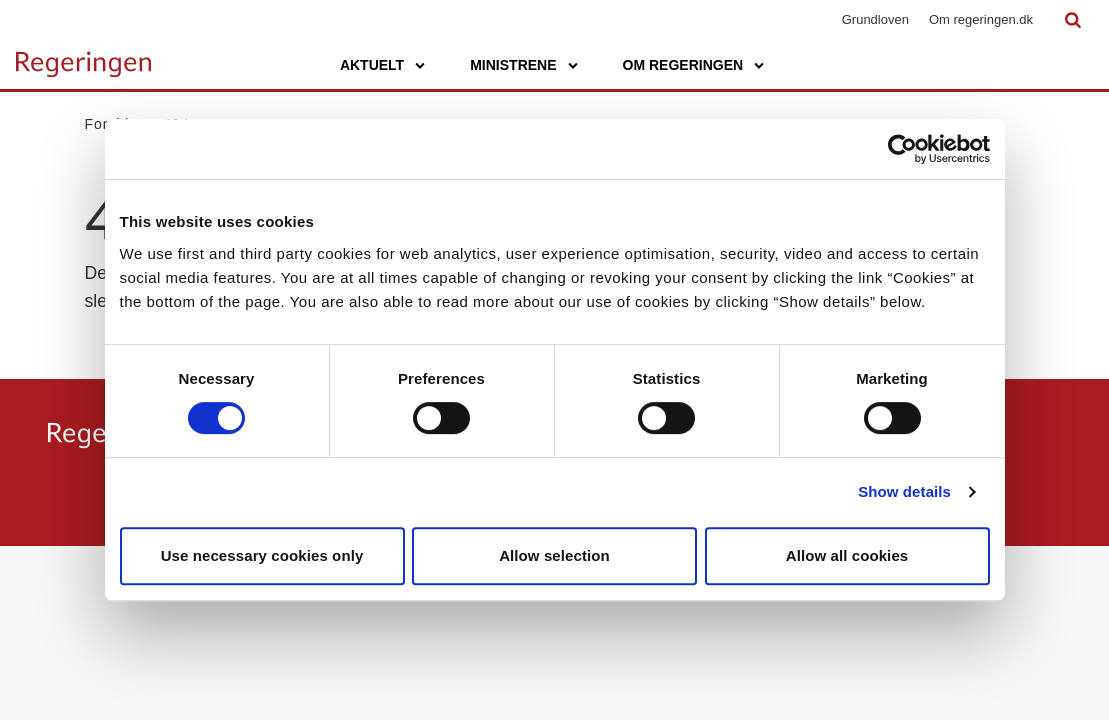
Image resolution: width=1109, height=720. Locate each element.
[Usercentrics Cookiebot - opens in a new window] (902, 149)
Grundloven (875, 19)
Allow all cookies (847, 555)
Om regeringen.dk (981, 19)
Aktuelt (372, 65)
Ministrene (513, 65)
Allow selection (554, 555)
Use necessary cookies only (262, 555)
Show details (904, 491)
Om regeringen (683, 65)
